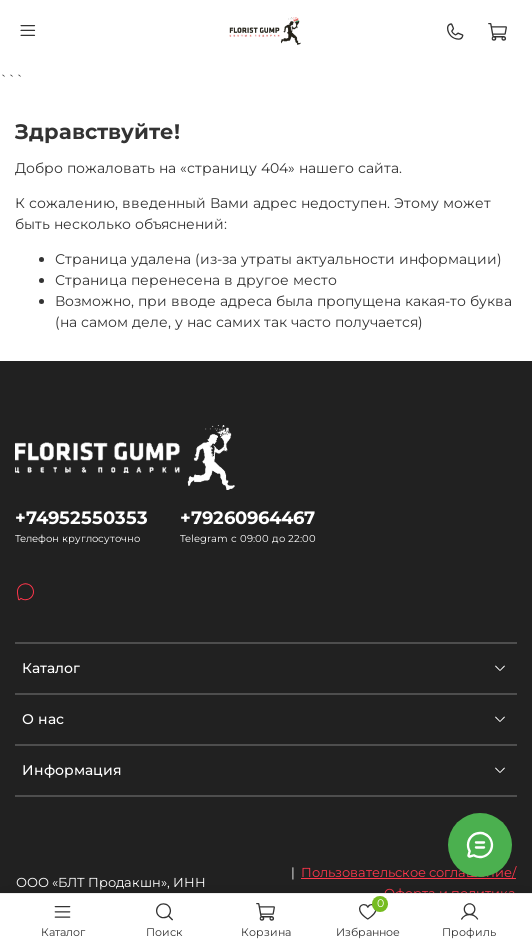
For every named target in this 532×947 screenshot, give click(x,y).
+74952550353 (81, 517)
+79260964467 (247, 517)
